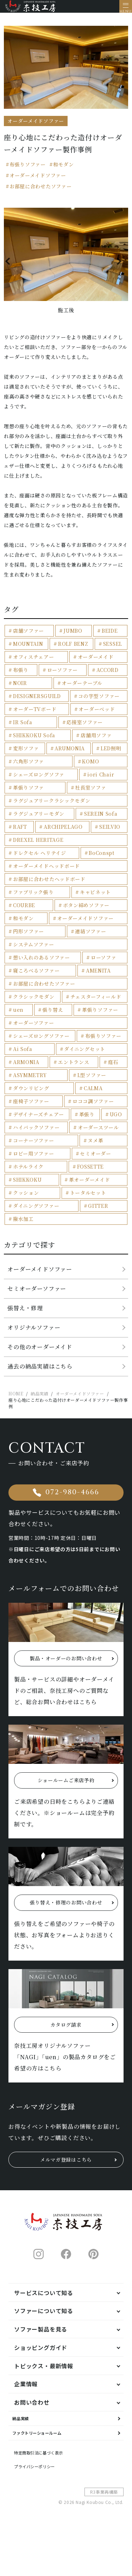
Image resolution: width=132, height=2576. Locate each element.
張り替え (53, 1015)
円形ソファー (28, 937)
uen (18, 1015)
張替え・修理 (25, 1314)
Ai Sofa (22, 1054)
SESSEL (112, 649)
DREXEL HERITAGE (38, 845)
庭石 (113, 1067)
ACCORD (107, 675)
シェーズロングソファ (38, 780)
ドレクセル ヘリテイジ (39, 858)
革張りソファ (28, 793)
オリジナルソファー (33, 1333)
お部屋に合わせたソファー (40, 192)
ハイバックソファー (36, 1133)
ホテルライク (28, 1172)
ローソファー (62, 675)
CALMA (93, 1094)
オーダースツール (98, 1133)
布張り (21, 675)
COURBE (24, 911)
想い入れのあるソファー (41, 963)
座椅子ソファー (31, 1107)
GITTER (98, 1211)
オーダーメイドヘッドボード (46, 871)
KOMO (90, 767)
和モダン (63, 170)
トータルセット (88, 1198)
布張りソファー (28, 170)
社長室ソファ (90, 793)
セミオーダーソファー (36, 1294)
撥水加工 (23, 1224)
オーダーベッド (96, 715)
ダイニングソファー (36, 1211)
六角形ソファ (28, 767)
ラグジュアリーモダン (38, 819)
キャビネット (95, 898)
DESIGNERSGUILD (37, 701)
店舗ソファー (28, 636)
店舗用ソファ (96, 741)
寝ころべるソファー (36, 976)
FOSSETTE (90, 1172)
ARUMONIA (70, 754)
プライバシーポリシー (43, 2513)
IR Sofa (22, 728)
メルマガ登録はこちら (65, 2189)
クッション (26, 1198)
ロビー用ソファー (33, 1159)
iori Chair (100, 780)
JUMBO (72, 636)
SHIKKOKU (27, 1185)
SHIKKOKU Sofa (34, 741)
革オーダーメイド (89, 1185)
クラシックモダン (34, 1002)
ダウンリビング (31, 1094)
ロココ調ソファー (93, 1107)
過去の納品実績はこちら (40, 1372)
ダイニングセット (84, 1054)
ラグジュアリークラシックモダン (51, 806)
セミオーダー (95, 1159)
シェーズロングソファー (41, 1041)
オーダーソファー (33, 1028)
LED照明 (111, 754)
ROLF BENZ (73, 649)
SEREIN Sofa (101, 819)
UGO (116, 1120)
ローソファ (104, 963)
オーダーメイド (96, 662)
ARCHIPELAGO (63, 832)
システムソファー (33, 950)
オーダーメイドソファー (38, 181)
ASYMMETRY (29, 1081)
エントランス (73, 1067)
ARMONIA (26, 1067)
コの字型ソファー (99, 701)
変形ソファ (26, 754)
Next (120, 267)
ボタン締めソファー (86, 911)
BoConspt (101, 858)
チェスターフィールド (95, 1002)
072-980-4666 (72, 1501)
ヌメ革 (95, 1146)
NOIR (20, 688)
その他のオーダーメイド (39, 1353)
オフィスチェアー (33, 662)
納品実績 (26, 2452)
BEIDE (110, 636)
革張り (87, 1120)
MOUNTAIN (28, 649)
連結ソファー (90, 937)
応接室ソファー (85, 728)
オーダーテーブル (82, 688)
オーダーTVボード (34, 715)
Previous (11, 267)
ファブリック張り (33, 898)
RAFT (20, 832)
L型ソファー (91, 1081)
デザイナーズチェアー (38, 1120)
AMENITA (98, 976)
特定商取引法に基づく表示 (49, 2496)
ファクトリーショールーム (49, 2472)
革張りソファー (100, 1015)
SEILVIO (109, 832)
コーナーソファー (33, 1146)
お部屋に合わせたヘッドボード (49, 884)
